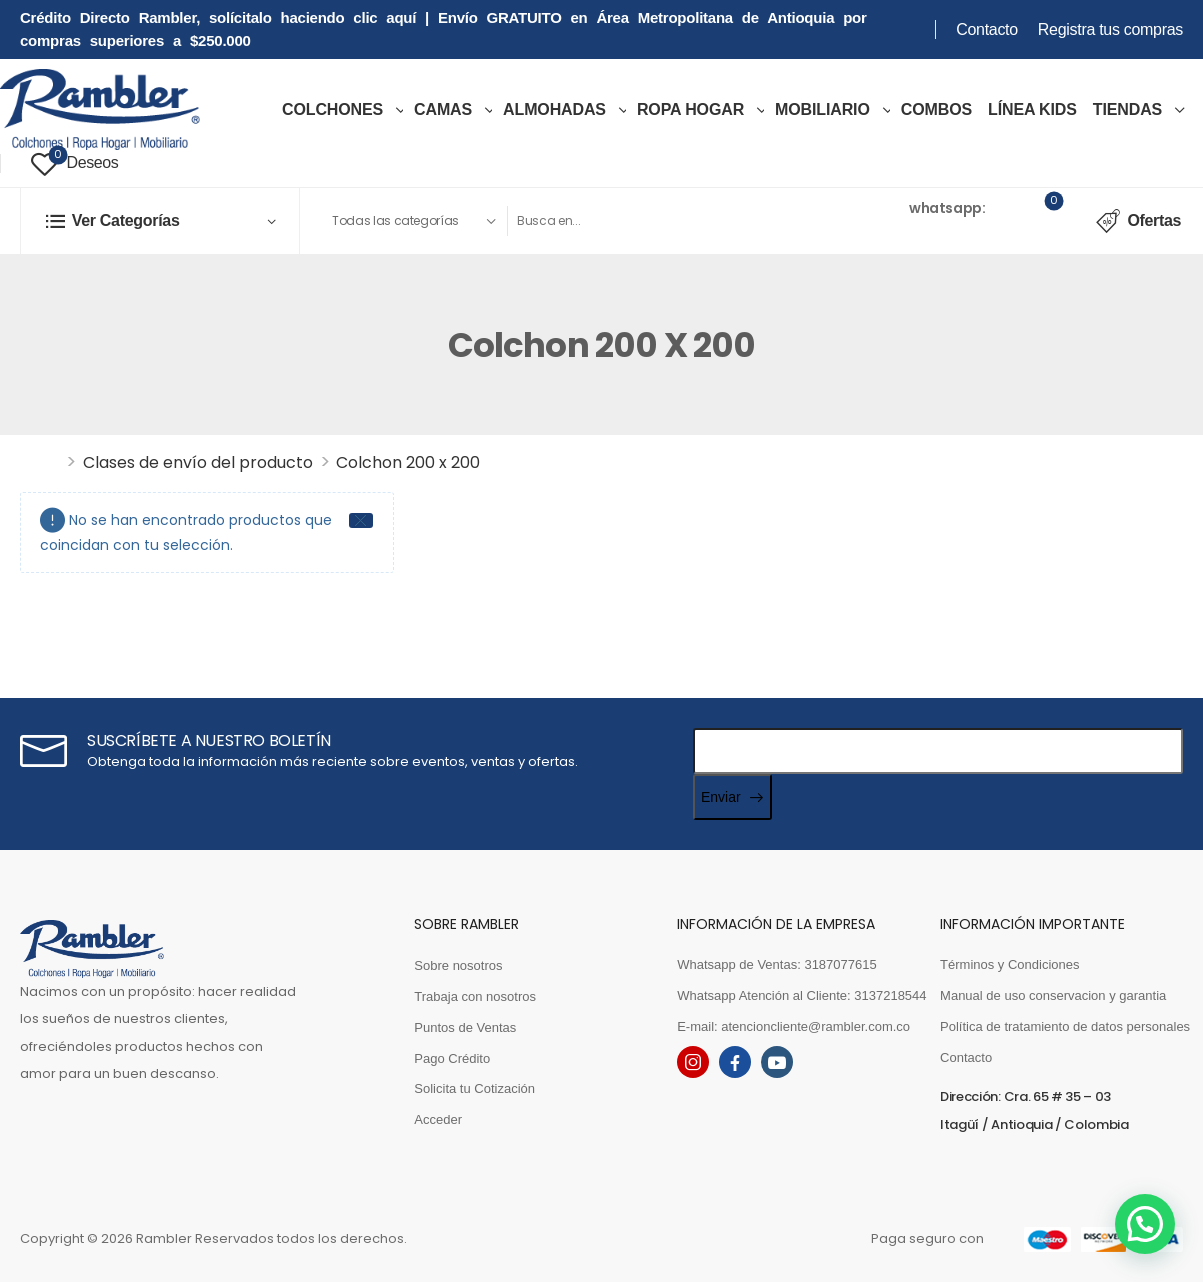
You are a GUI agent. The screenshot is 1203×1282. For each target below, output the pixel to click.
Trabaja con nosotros (475, 996)
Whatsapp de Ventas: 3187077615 (777, 964)
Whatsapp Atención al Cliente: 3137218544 (798, 995)
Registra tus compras (1110, 29)
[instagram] (693, 1062)
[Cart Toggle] (1041, 221)
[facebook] (735, 1062)
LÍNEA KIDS (1032, 109)
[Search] (628, 221)
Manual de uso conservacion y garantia (1053, 995)
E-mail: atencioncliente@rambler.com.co (793, 1026)
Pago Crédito (452, 1058)
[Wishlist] (74, 163)
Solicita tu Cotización (474, 1088)
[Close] (361, 520)
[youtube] (777, 1062)
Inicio (40, 462)
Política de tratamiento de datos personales (1061, 1026)
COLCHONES (332, 109)
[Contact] (843, 220)
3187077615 (899, 233)
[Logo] (100, 109)
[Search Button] (770, 221)
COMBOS (936, 109)
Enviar (721, 797)
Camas (443, 109)
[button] (1144, 1223)
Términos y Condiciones (1009, 964)
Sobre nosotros (458, 965)
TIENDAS (1127, 109)
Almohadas (554, 109)
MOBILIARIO (822, 109)
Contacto (987, 29)
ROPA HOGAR (690, 109)
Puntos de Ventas (465, 1027)
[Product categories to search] (413, 221)
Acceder (438, 1119)
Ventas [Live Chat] (882, 207)
